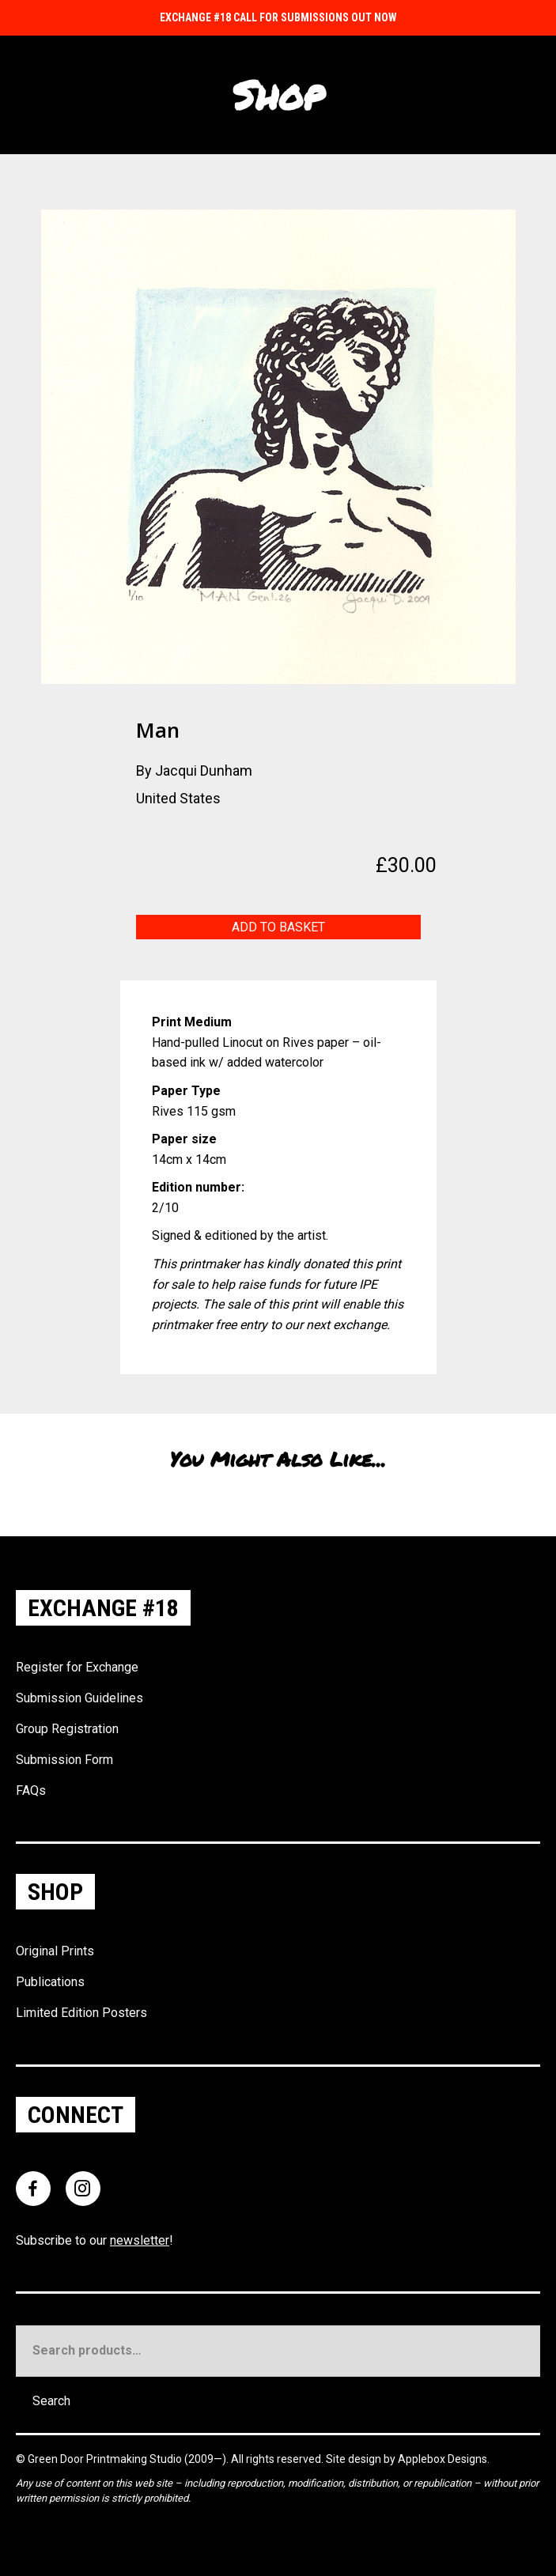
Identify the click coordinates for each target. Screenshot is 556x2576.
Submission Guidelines (79, 1697)
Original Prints (55, 1950)
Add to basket (278, 927)
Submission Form (64, 1759)
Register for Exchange (77, 1667)
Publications (50, 1981)
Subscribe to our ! (94, 2240)
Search (51, 2400)
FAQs (31, 1790)
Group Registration (67, 1728)
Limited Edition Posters (81, 2012)
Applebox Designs (442, 2459)
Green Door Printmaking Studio (106, 2459)
